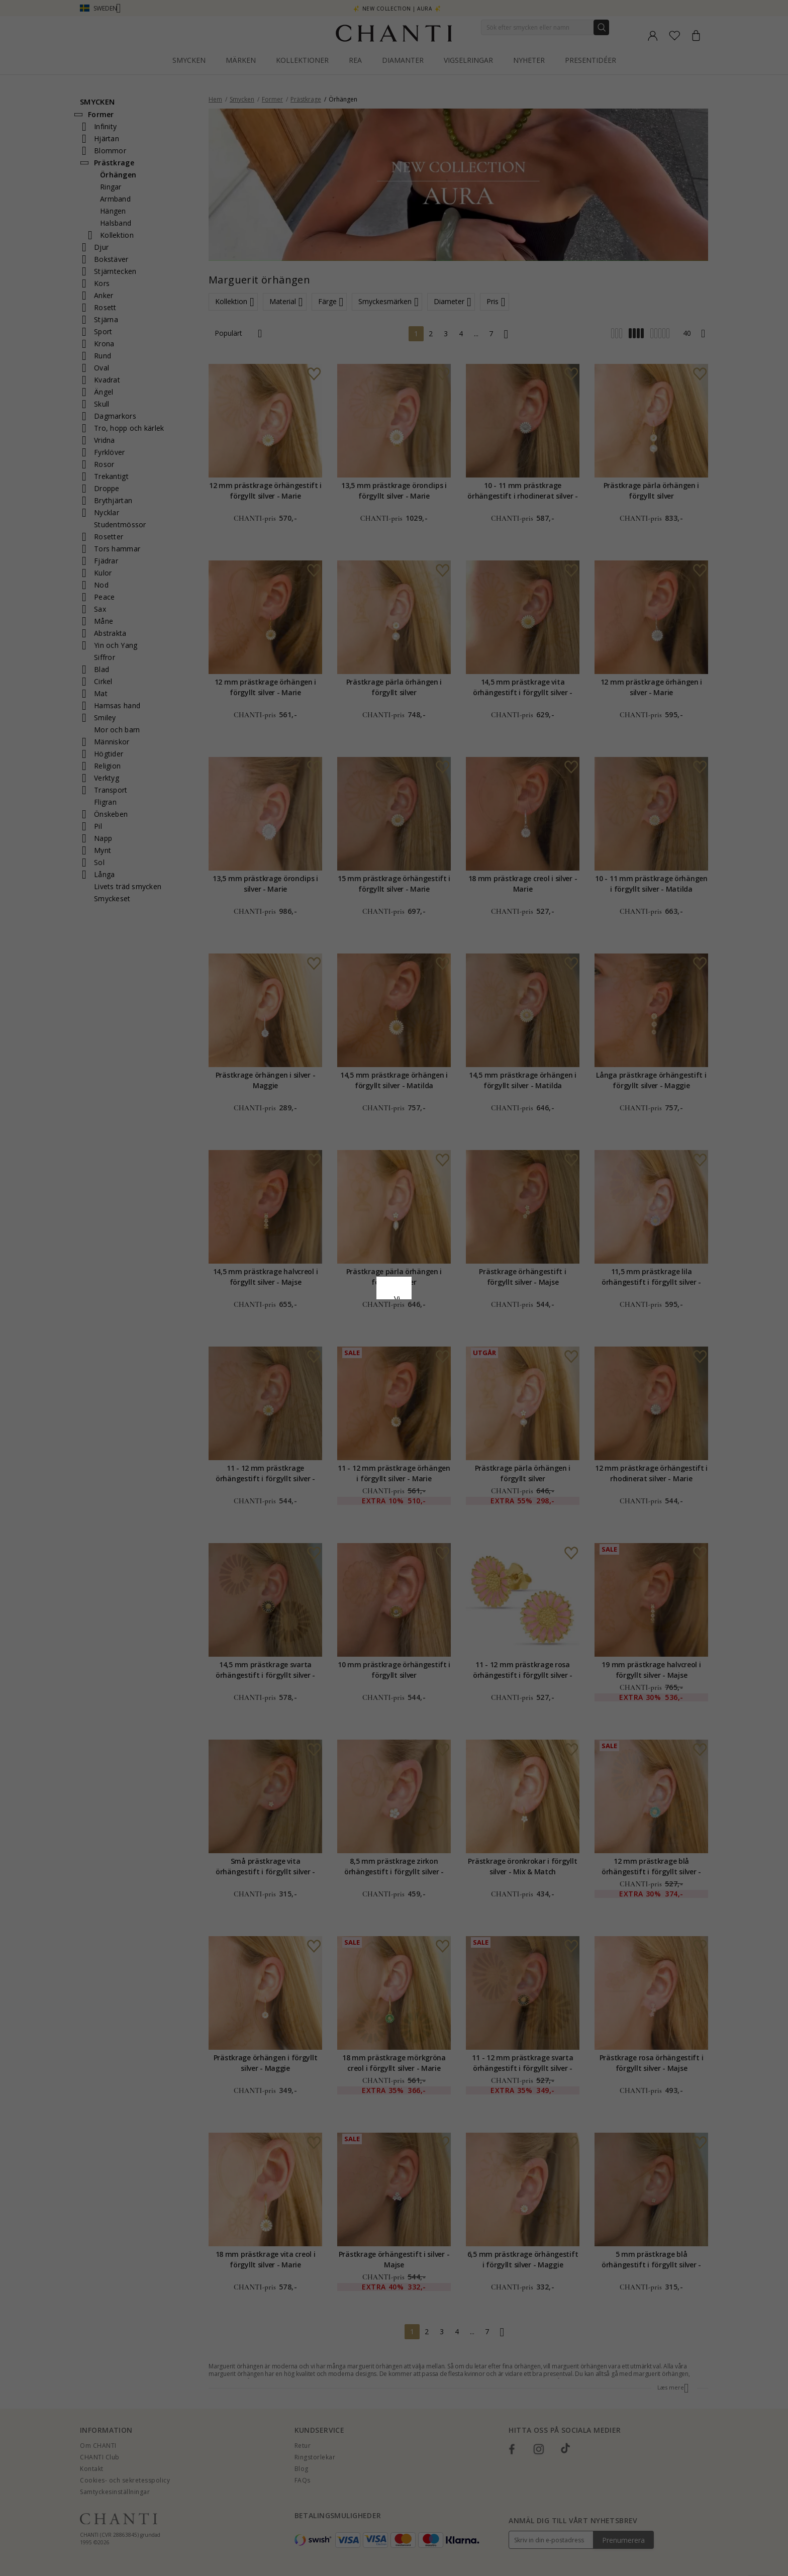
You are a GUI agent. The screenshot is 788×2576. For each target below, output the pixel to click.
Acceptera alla (394, 1348)
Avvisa (349, 1370)
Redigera (438, 1370)
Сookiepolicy (343, 1298)
